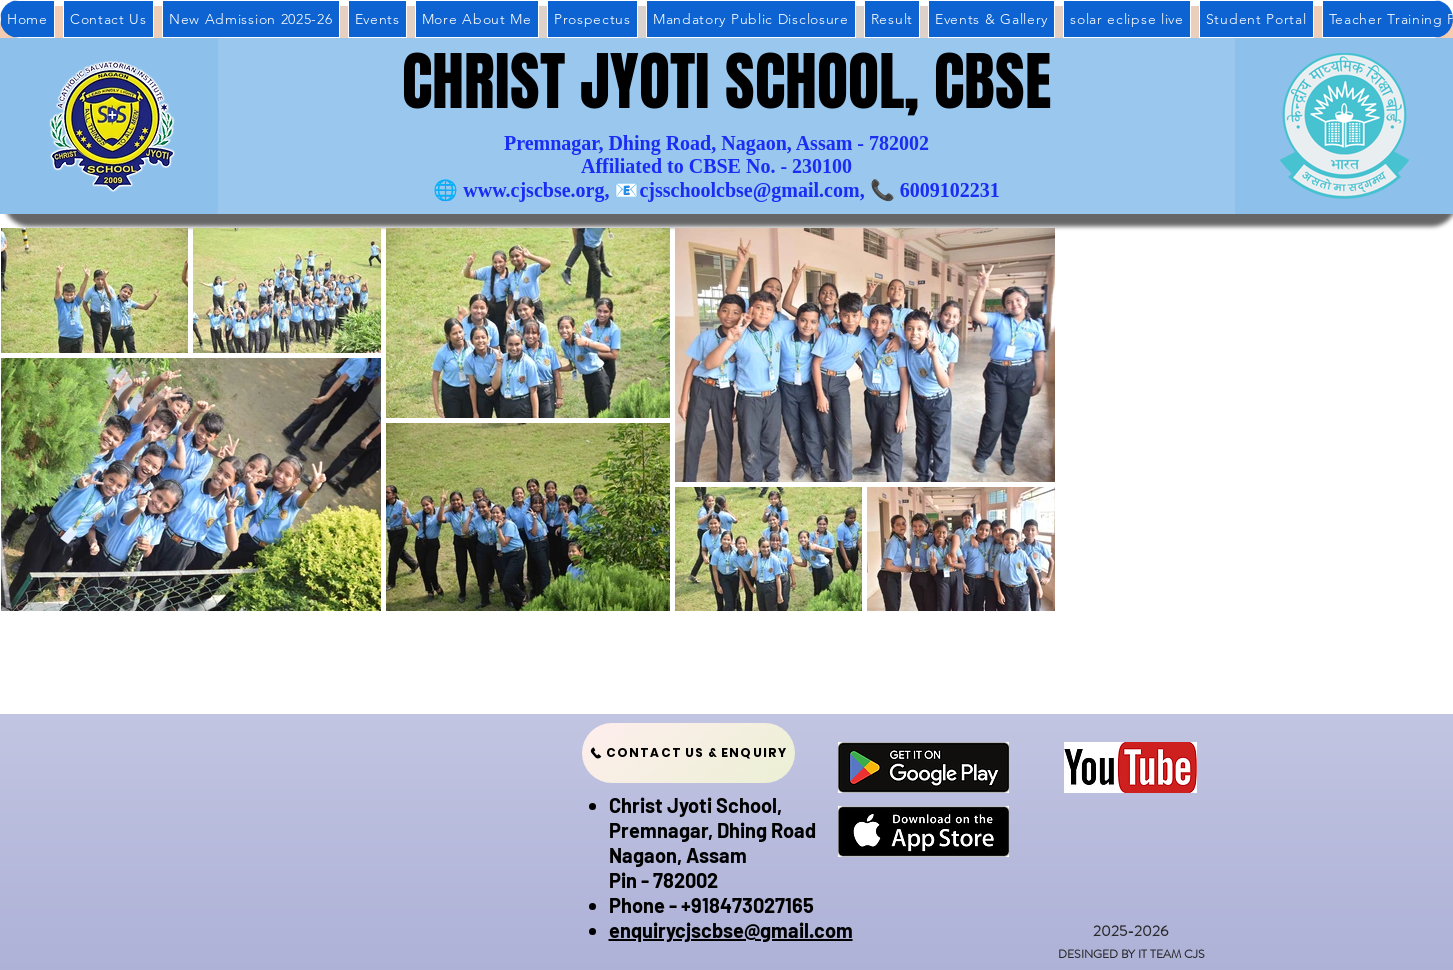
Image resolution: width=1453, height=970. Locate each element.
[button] (892, 19)
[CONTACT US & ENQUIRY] (688, 753)
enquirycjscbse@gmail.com (731, 930)
